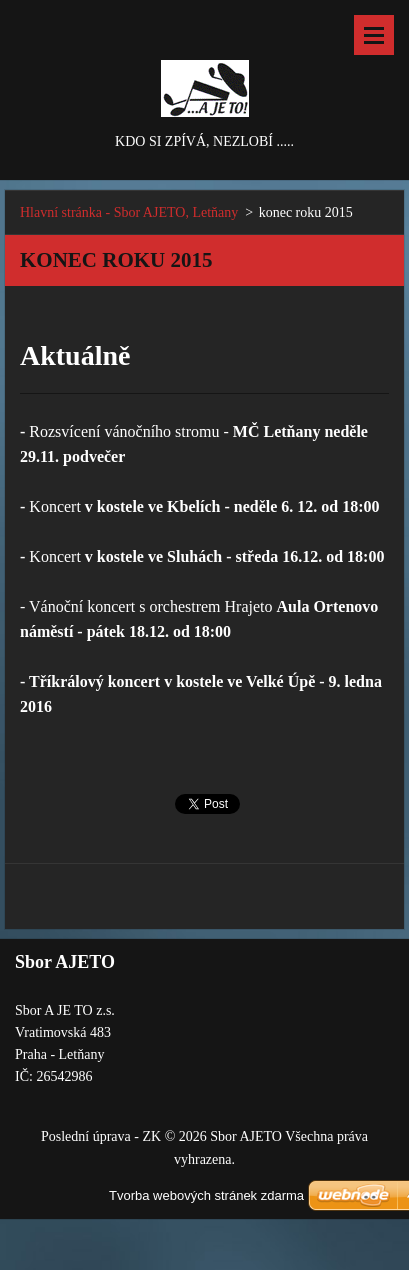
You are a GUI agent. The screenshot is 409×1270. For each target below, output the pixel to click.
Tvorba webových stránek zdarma (206, 1195)
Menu (374, 35)
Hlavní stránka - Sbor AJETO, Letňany (129, 212)
